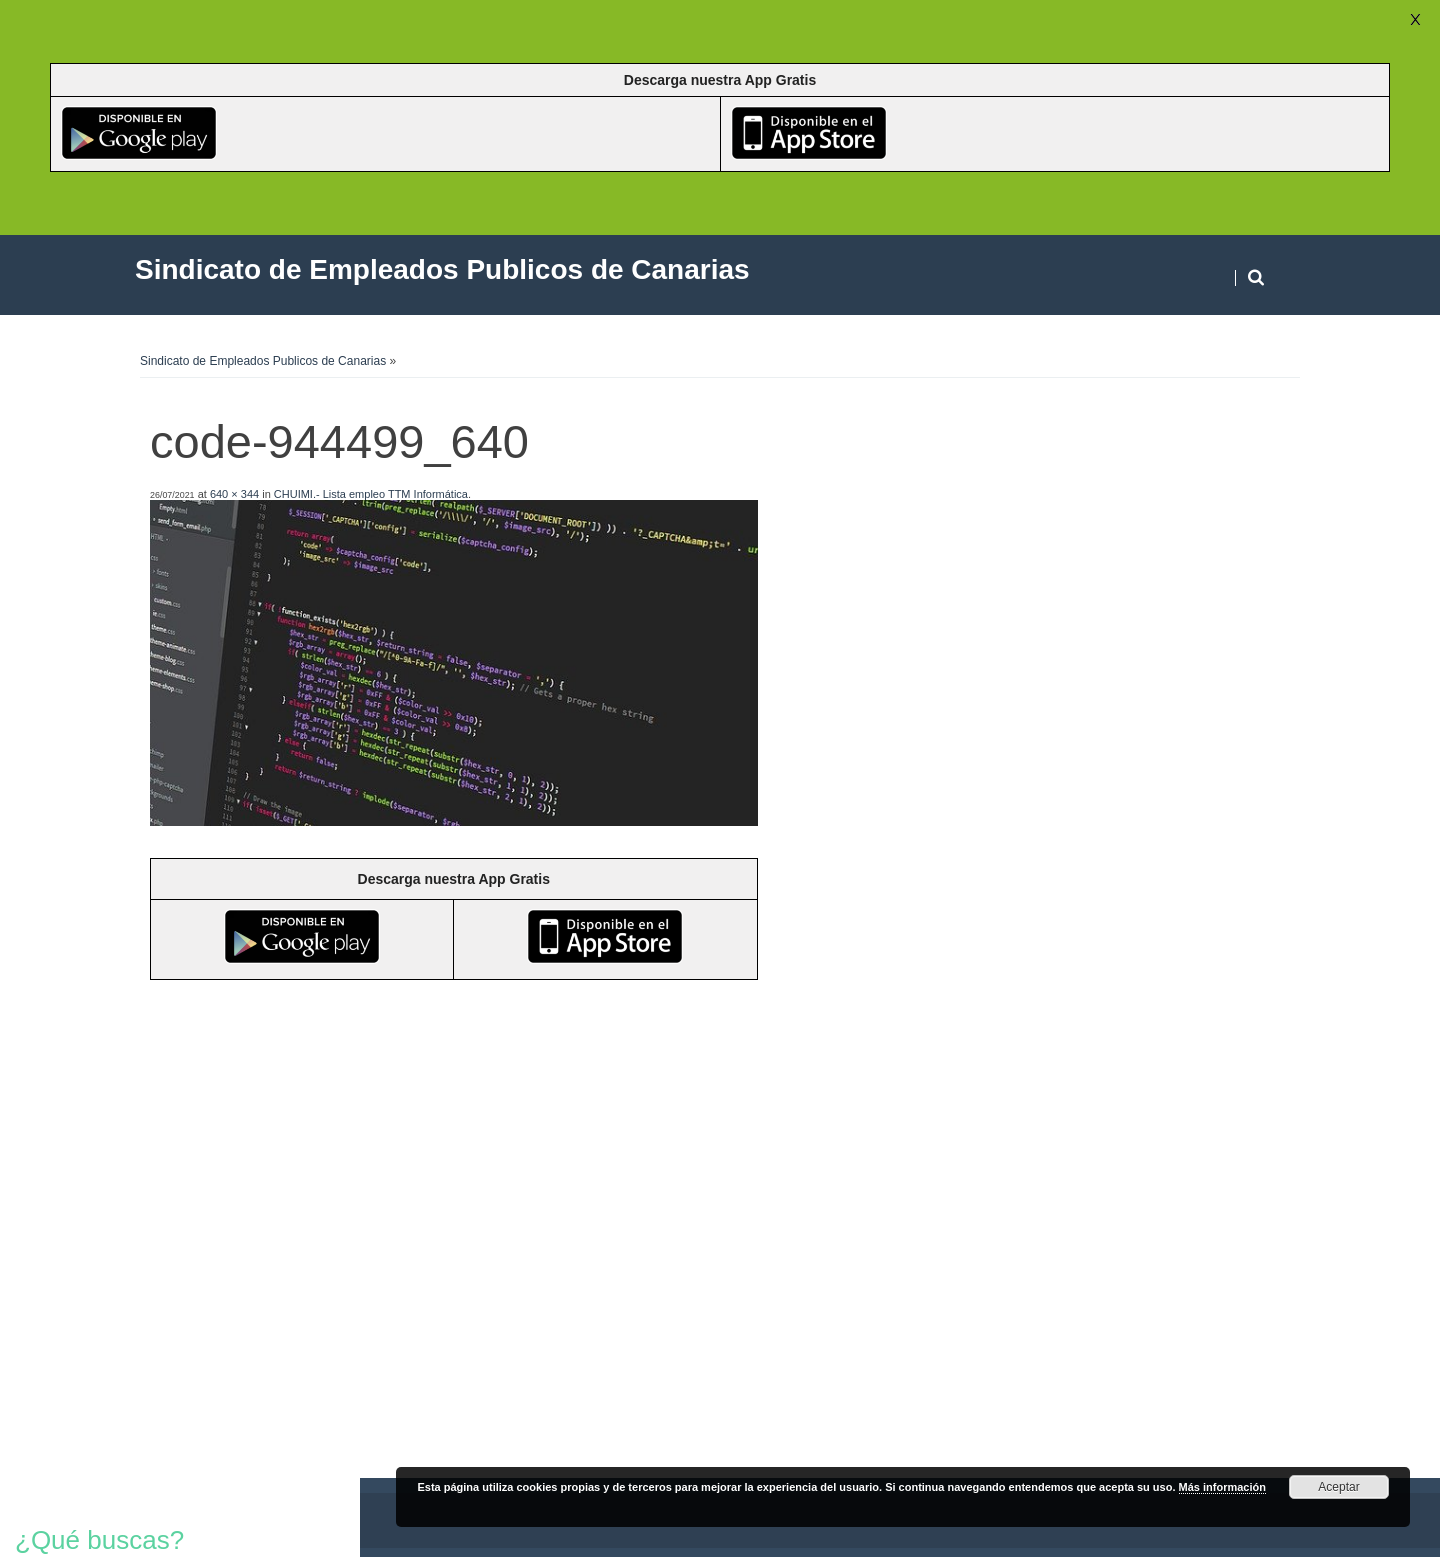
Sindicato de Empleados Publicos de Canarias (263, 361)
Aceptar (1338, 1487)
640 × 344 (234, 494)
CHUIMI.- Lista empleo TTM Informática (371, 494)
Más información (1222, 1487)
